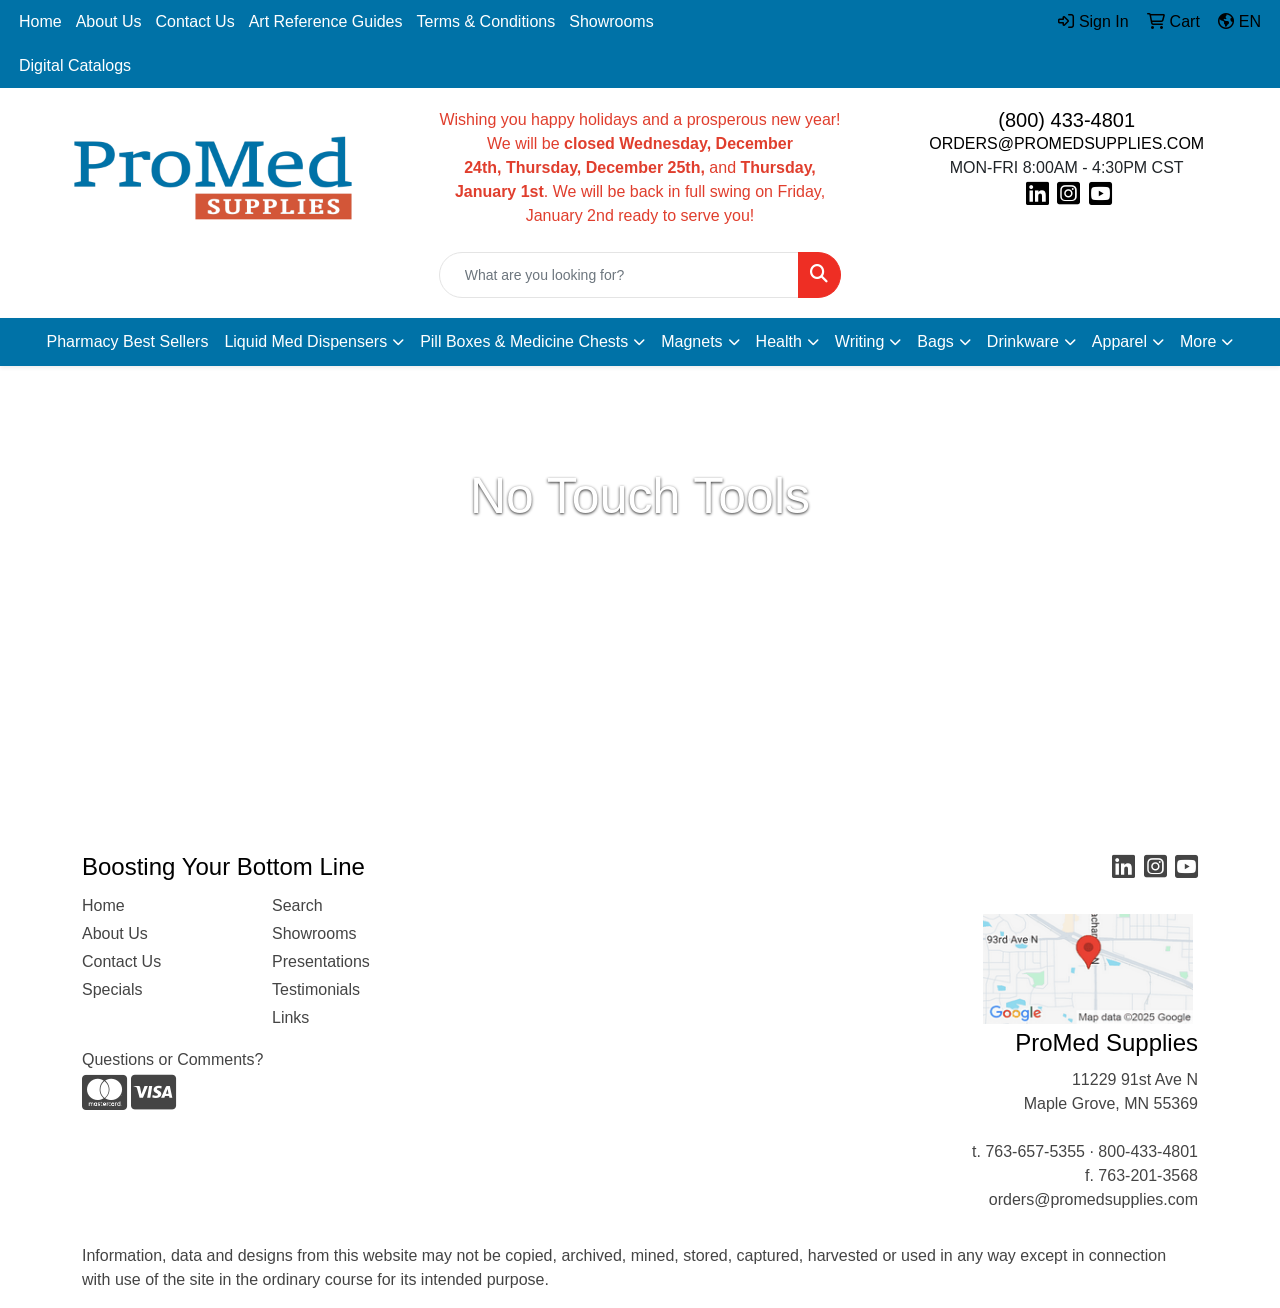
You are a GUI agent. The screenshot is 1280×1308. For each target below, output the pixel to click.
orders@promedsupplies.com (1093, 1199)
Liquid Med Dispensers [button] (305, 341)
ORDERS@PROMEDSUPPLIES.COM (1066, 143)
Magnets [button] (691, 341)
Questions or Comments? (172, 1059)
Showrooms (611, 21)
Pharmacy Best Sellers (128, 341)
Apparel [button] (1119, 341)
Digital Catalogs (75, 65)
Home (40, 21)
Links (290, 1017)
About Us (109, 21)
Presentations (321, 961)
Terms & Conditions (486, 21)
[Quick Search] (619, 275)
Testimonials (316, 989)
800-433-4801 (1148, 1151)
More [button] (1198, 341)
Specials (112, 989)
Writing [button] (860, 341)
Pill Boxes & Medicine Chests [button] (524, 341)
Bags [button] (935, 341)
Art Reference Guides (326, 21)
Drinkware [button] (1023, 341)
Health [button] (779, 341)
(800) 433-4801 (1066, 120)
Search (297, 905)
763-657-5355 (1035, 1151)
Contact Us (195, 21)
